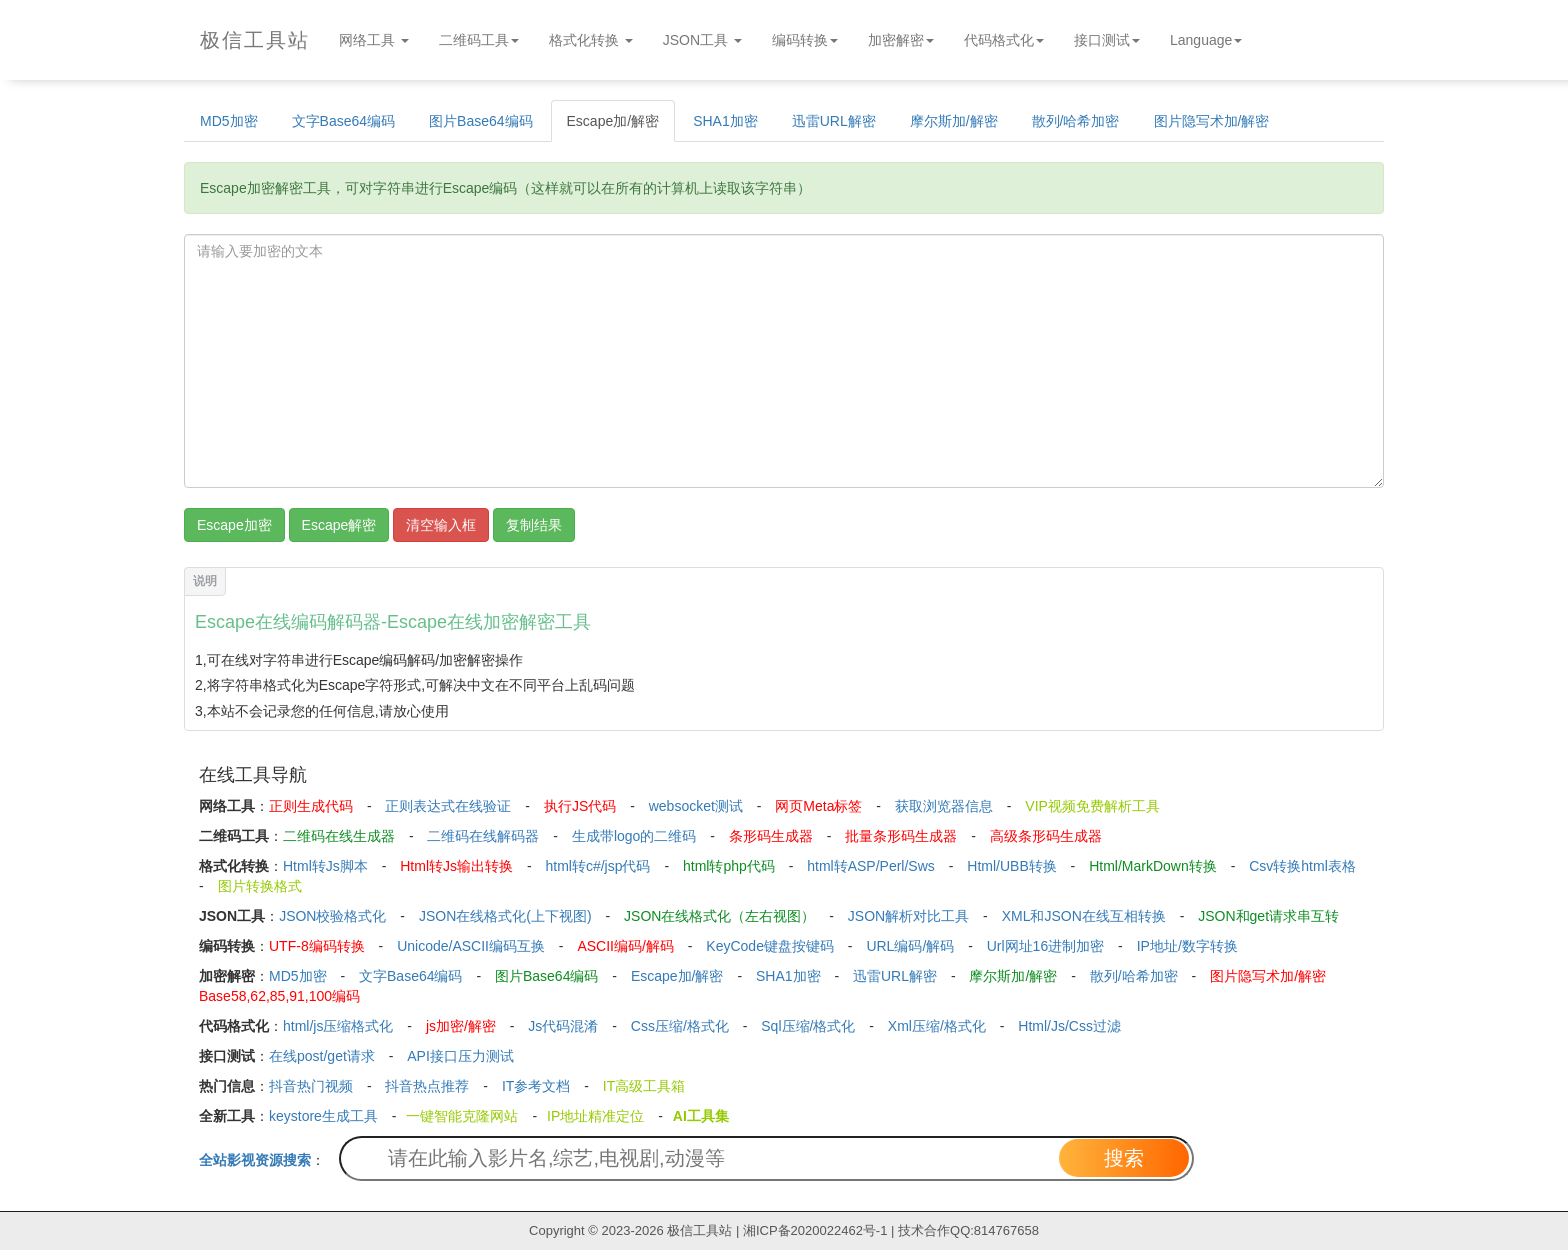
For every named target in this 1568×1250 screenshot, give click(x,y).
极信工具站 (699, 1230)
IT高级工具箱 (644, 1086)
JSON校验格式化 (332, 916)
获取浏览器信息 (944, 806)
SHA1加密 (725, 121)
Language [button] (1206, 40)
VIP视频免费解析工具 (1092, 806)
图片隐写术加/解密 (1212, 121)
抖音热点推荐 (427, 1086)
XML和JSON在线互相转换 (1084, 916)
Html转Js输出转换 (456, 866)
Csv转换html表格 (1302, 866)
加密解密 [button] (901, 40)
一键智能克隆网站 (462, 1116)
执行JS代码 (580, 806)
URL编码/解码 (910, 946)
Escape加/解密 (613, 121)
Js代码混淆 (563, 1026)
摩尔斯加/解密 (954, 121)
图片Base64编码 (480, 121)
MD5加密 (229, 121)
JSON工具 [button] (702, 40)
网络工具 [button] (374, 40)
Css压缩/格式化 (680, 1026)
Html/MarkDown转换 (1153, 866)
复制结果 (534, 525)
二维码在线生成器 (339, 836)
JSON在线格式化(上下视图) (505, 916)
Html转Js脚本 (325, 866)
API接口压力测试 (460, 1056)
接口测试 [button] (1107, 40)
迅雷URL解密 (834, 121)
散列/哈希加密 (1076, 121)
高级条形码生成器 (1046, 836)
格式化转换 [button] (591, 40)
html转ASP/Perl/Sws (871, 866)
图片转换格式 (260, 886)
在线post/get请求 (322, 1056)
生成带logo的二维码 (634, 836)
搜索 (1124, 1158)
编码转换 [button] (805, 40)
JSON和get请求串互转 (1268, 916)
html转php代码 (729, 866)
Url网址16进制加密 (1045, 946)
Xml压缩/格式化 (937, 1026)
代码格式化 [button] (1004, 40)
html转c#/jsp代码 (597, 866)
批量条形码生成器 (901, 836)
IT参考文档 (536, 1086)
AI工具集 (701, 1116)
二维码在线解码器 (483, 836)
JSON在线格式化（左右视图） (719, 916)
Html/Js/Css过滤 (1069, 1026)
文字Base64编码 (343, 121)
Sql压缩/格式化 (808, 1026)
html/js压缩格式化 (338, 1026)
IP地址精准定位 (595, 1116)
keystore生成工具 (323, 1116)
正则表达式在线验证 (448, 806)
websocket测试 (696, 806)
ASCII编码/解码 (625, 946)
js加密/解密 (461, 1026)
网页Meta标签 (818, 806)
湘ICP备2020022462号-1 (815, 1230)
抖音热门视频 (311, 1086)
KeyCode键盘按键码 (770, 946)
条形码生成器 (771, 836)
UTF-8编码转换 (317, 946)
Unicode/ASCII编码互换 (471, 946)
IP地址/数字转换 (1187, 946)
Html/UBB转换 (1011, 866)
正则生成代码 (311, 806)
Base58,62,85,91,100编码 (279, 996)
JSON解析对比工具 (908, 916)
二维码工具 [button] (479, 40)
